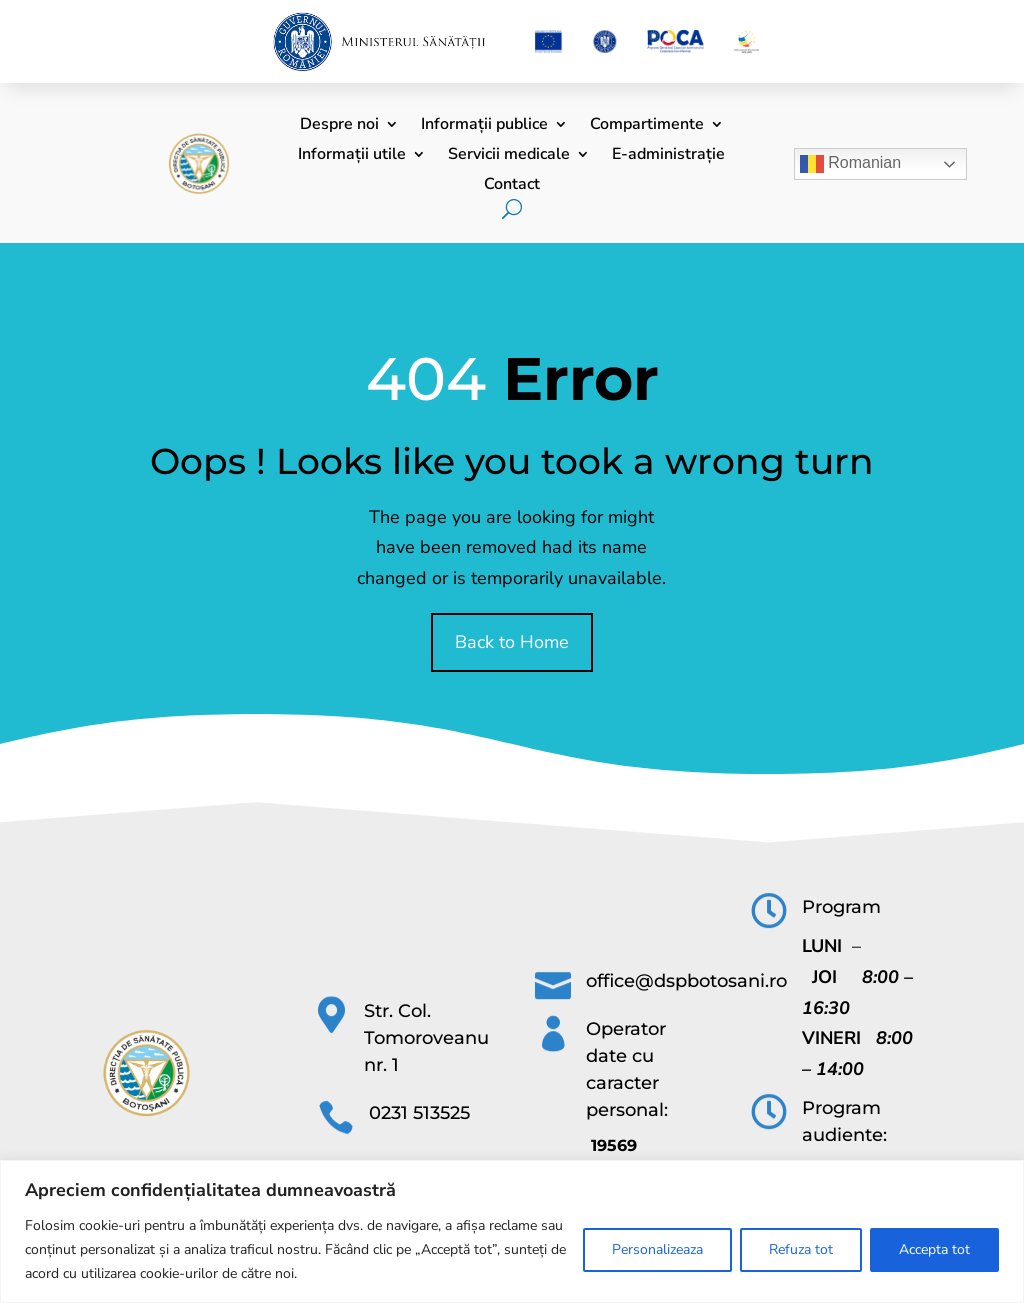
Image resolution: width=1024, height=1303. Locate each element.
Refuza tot (801, 1249)
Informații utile (352, 156)
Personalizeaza (657, 1249)
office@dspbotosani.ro (686, 981)
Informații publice (484, 126)
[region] (512, 1231)
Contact (512, 186)
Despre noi (339, 126)
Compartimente (647, 126)
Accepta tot (934, 1249)
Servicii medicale (509, 156)
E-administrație (668, 156)
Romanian (850, 164)
